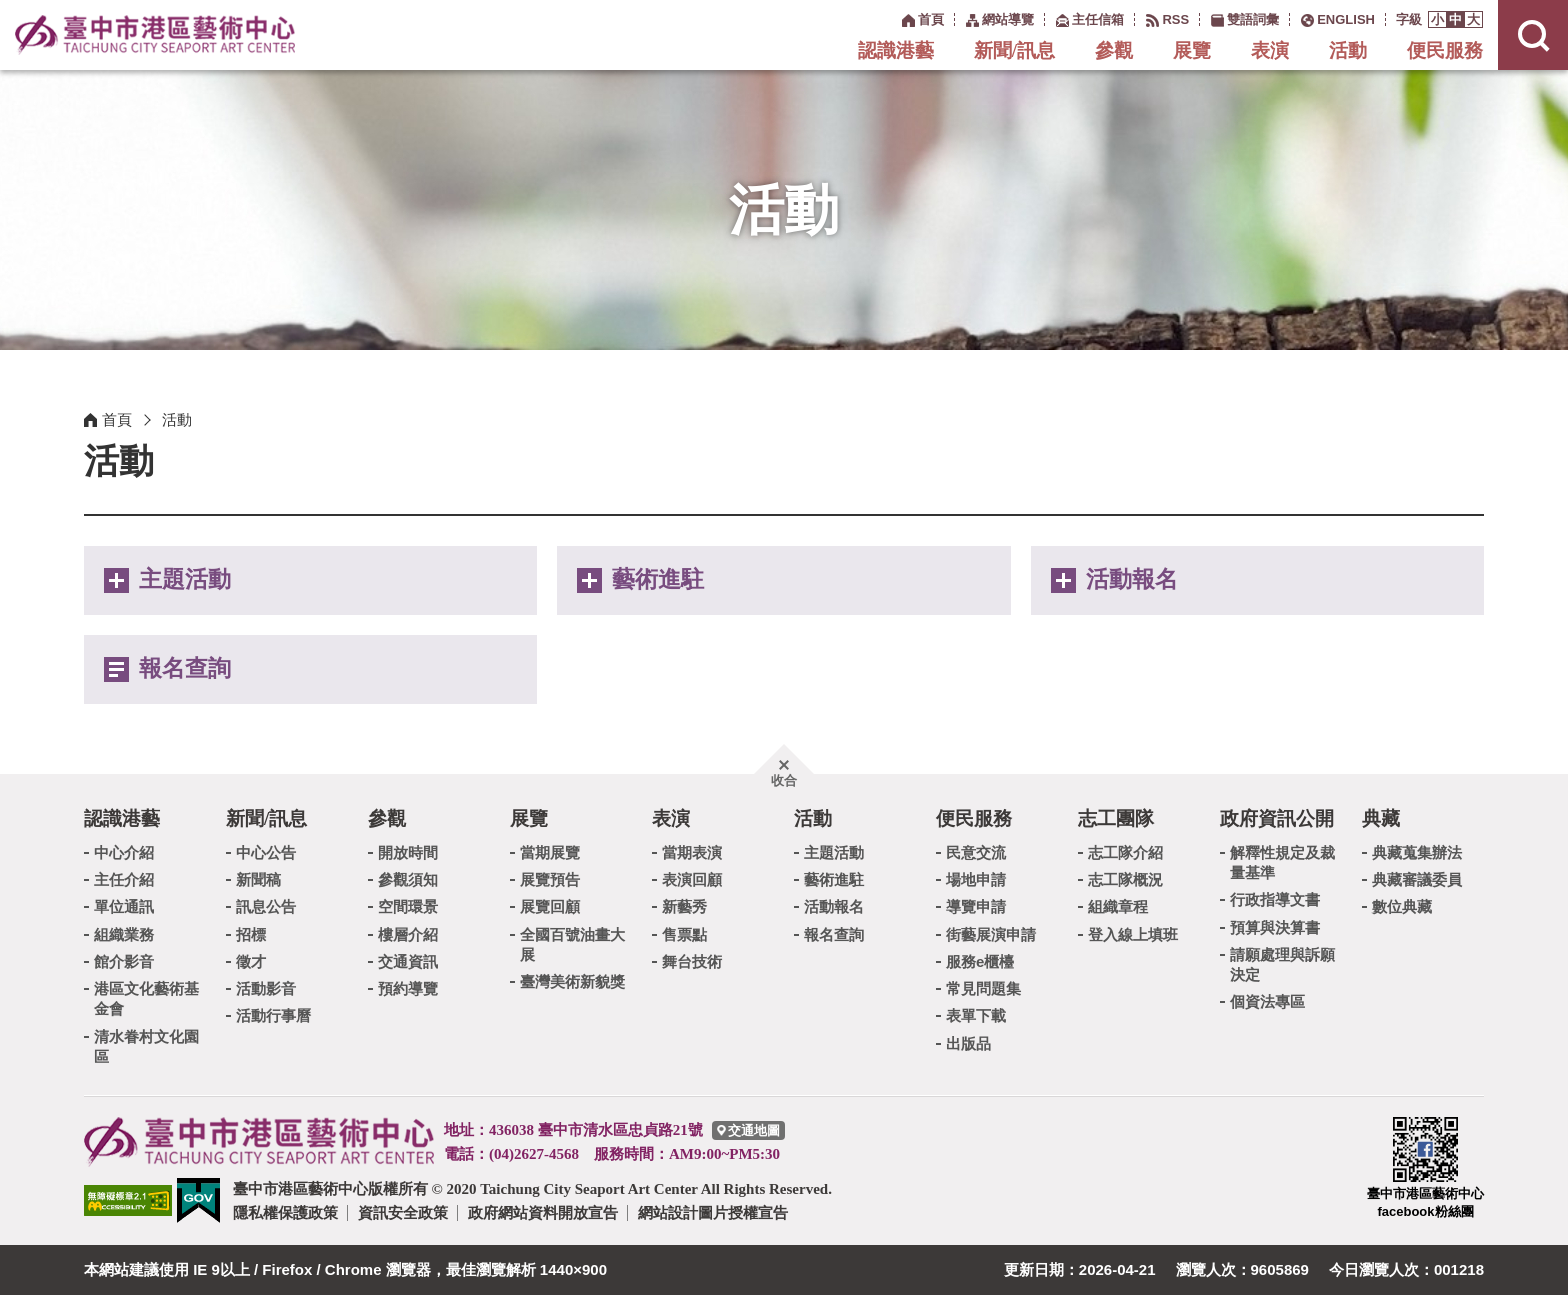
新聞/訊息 (1014, 50)
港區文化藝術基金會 (146, 998)
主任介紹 (124, 879)
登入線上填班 (1133, 934)
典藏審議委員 (1417, 879)
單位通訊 (124, 906)
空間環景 (408, 906)
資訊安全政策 (403, 1212)
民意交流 (976, 852)
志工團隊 (1116, 818)
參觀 (1114, 50)
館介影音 (124, 961)
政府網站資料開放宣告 (543, 1212)
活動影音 (266, 988)
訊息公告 (266, 906)
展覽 (1192, 50)
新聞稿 (258, 879)
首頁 (117, 419)
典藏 (1381, 818)
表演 (1270, 50)
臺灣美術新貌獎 (572, 981)
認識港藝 (896, 50)
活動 (1348, 50)
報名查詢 (185, 668)
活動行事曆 (273, 1015)
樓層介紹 (408, 934)
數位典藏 (1402, 906)
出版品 (968, 1043)
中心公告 (266, 852)
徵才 (251, 961)
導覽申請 (976, 906)
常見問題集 (983, 988)
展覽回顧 (550, 906)
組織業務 (124, 934)
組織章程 (1118, 906)
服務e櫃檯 (980, 961)
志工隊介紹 (1125, 852)
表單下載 (976, 1015)
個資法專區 (1267, 1001)
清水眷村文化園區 (146, 1046)
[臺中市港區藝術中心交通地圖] (748, 1130)
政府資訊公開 (1277, 818)
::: (891, 18)
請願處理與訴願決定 (1282, 964)
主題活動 (185, 579)
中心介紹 (124, 852)
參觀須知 (408, 879)
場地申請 (976, 879)
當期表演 (692, 852)
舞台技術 (692, 961)
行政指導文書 (1275, 899)
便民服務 (1445, 50)
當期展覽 (550, 852)
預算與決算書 (1275, 927)
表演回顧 (692, 879)
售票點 (684, 934)
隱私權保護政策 (285, 1212)
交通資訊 (408, 961)
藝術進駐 (658, 579)
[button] (1437, 19)
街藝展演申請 (991, 934)
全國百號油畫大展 (572, 944)
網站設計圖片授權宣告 (713, 1212)
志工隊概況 (1125, 879)
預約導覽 (408, 988)
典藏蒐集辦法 (1417, 852)
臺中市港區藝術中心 (155, 35)
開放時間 (408, 852)
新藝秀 (684, 906)
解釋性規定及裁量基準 (1282, 862)
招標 (251, 934)
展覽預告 (550, 879)
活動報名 (1132, 579)
